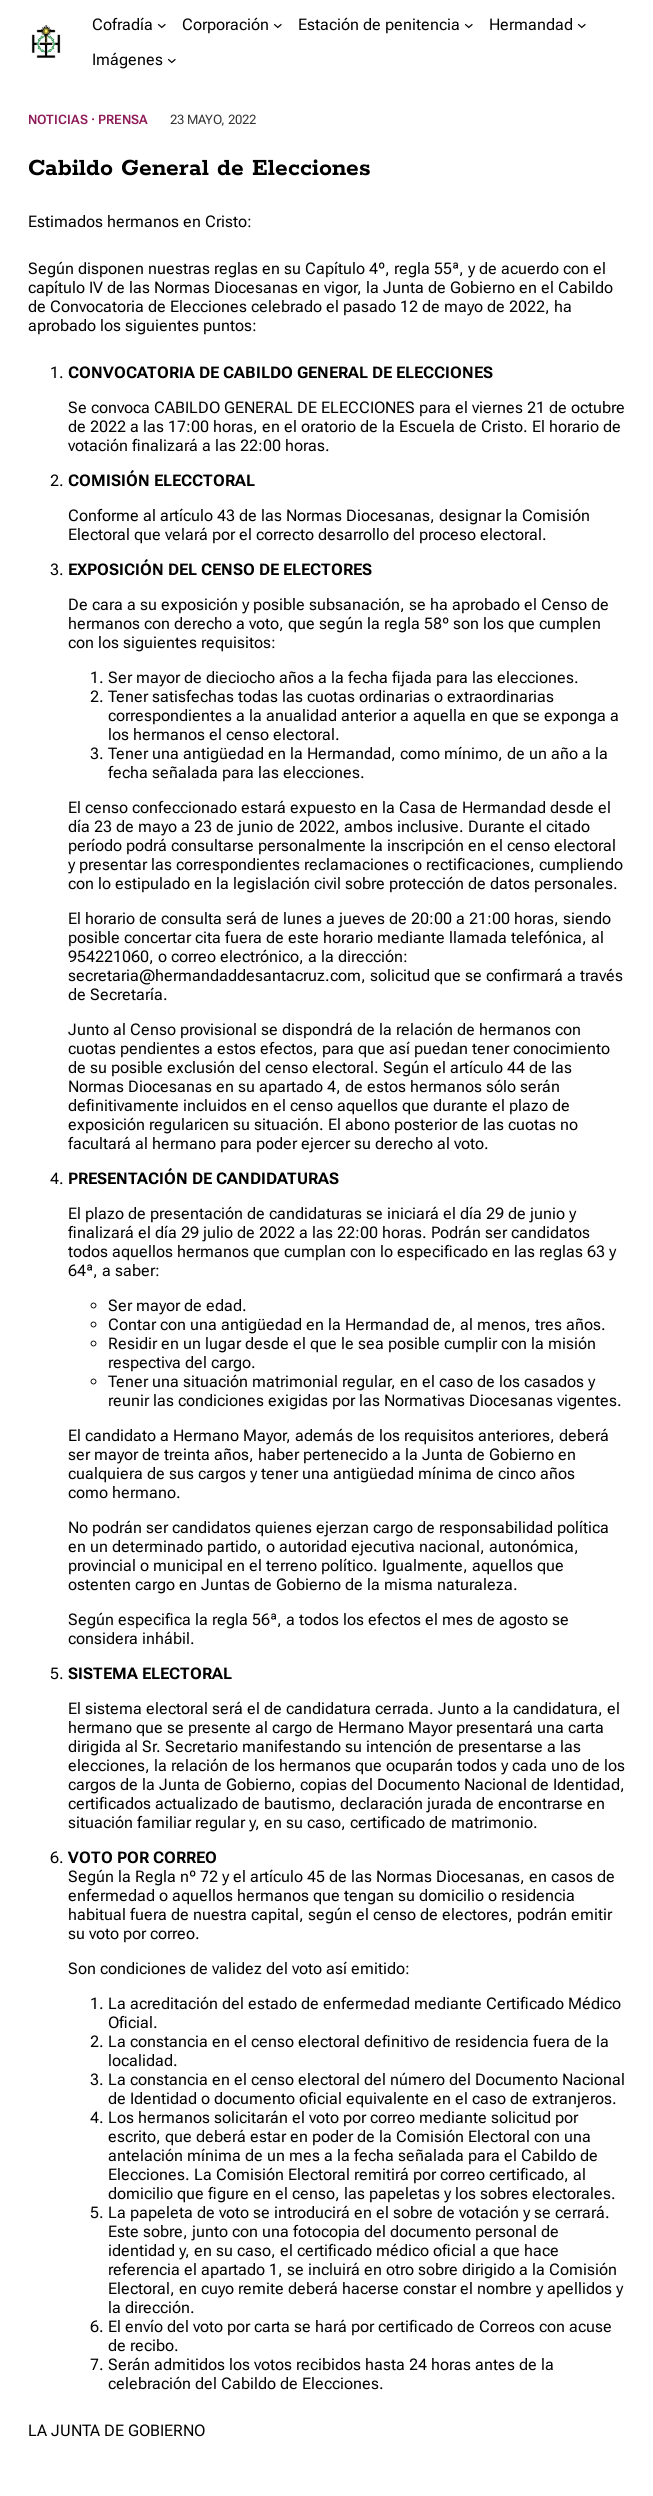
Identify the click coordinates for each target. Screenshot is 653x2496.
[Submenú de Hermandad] (582, 25)
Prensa (123, 119)
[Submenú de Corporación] (278, 25)
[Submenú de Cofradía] (162, 25)
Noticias (58, 119)
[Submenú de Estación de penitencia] (469, 25)
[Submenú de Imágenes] (172, 60)
